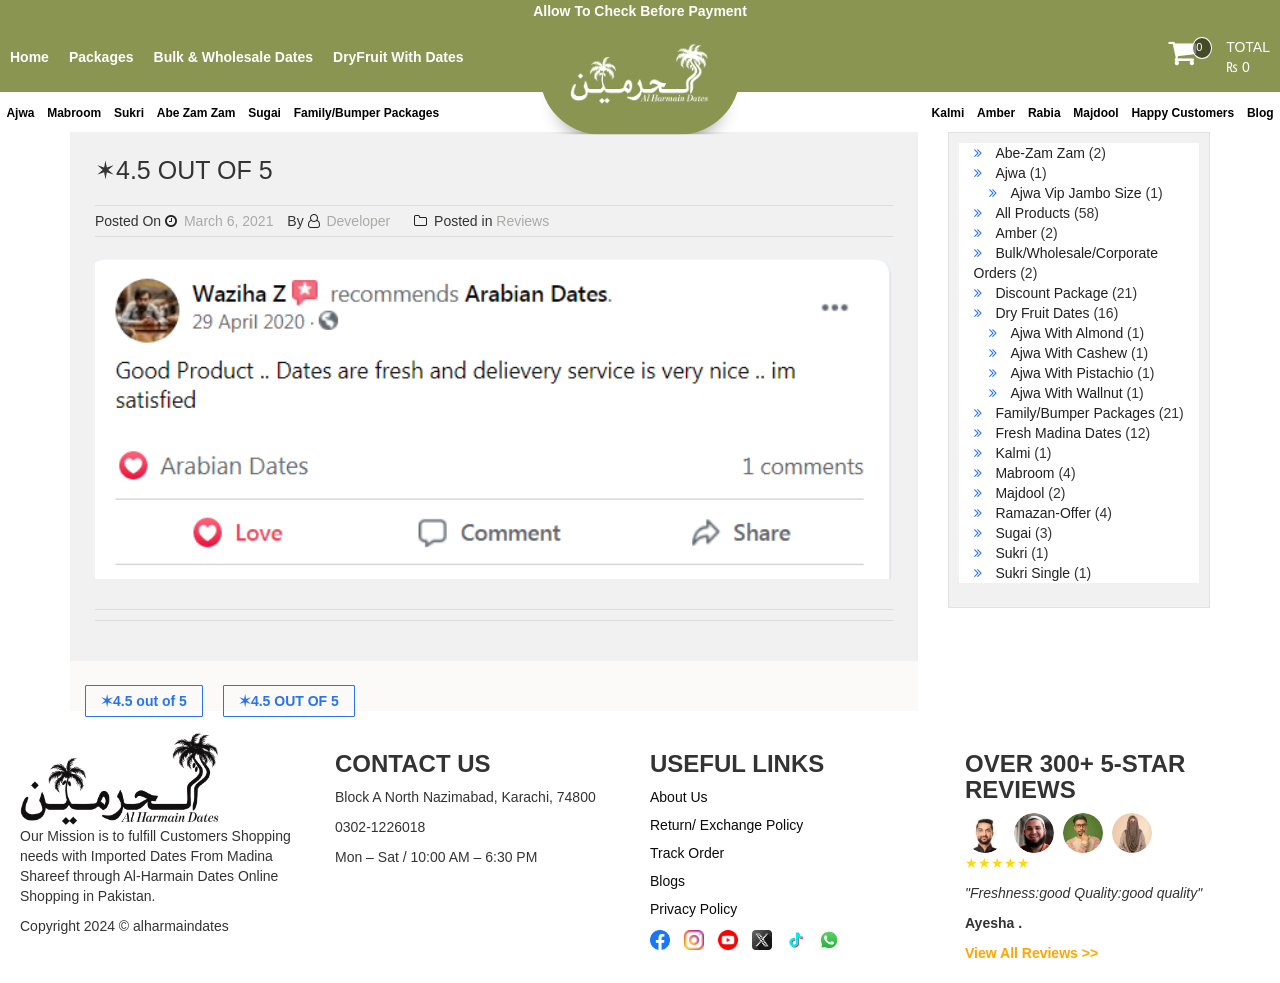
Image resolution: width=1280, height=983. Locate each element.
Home (29, 57)
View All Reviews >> (1031, 953)
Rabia (1044, 113)
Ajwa (20, 113)
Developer (349, 221)
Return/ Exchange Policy (726, 825)
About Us (679, 797)
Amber (996, 113)
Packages (101, 57)
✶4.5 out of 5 (144, 701)
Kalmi (948, 113)
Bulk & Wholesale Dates (234, 57)
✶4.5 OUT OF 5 (289, 701)
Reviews (522, 221)
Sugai (264, 113)
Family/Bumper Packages (366, 113)
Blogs (667, 881)
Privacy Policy (693, 909)
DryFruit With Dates (398, 57)
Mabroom (74, 113)
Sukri (129, 113)
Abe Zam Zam (196, 113)
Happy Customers (1182, 113)
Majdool (1095, 113)
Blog (1260, 113)
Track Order (687, 853)
